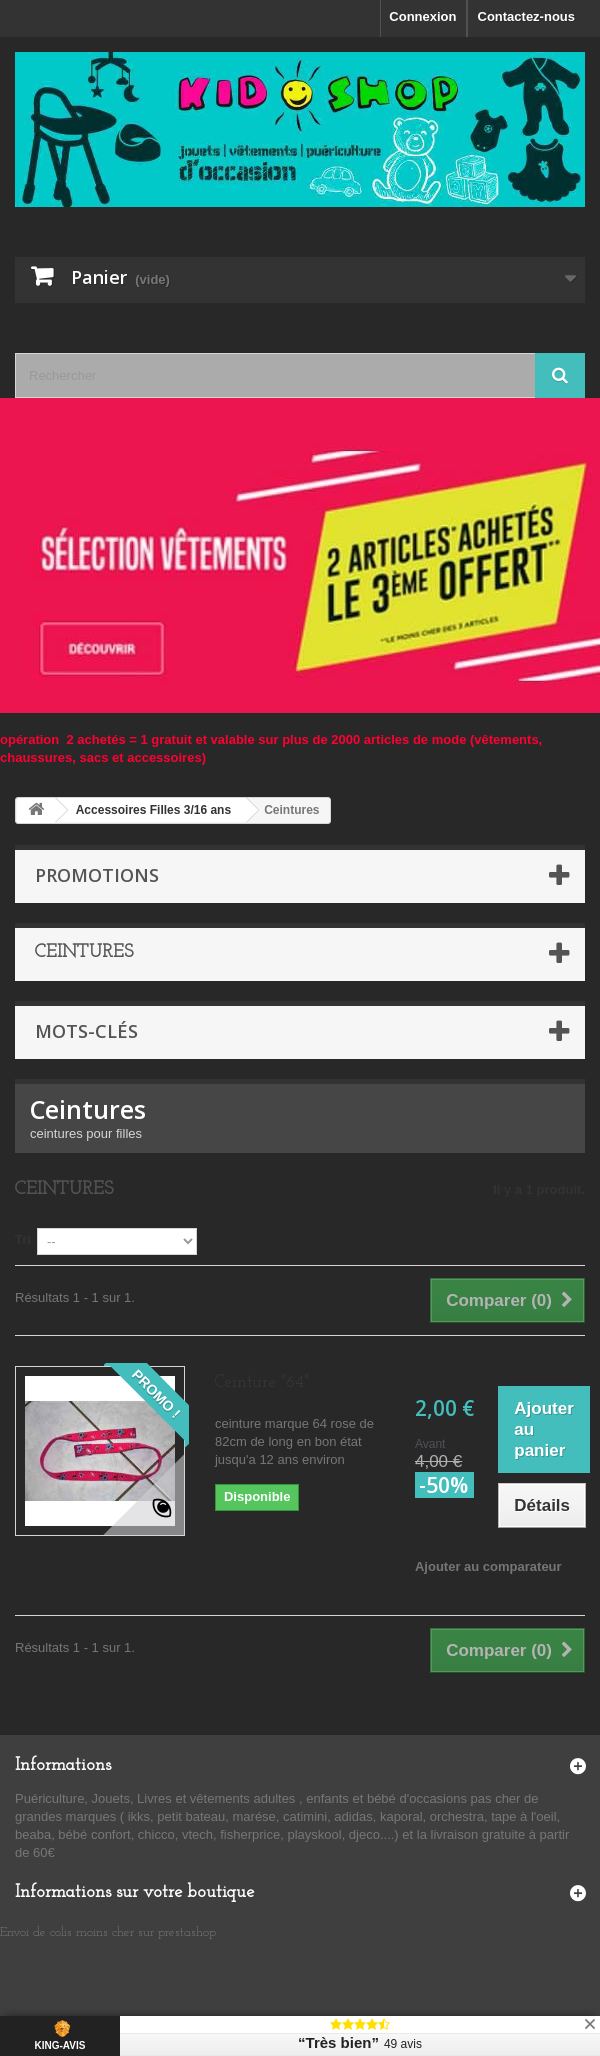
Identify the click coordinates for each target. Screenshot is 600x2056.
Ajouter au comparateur (488, 1566)
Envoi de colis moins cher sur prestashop (108, 1932)
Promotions (97, 875)
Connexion (422, 16)
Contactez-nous (527, 16)
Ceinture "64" (262, 1382)
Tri (23, 1239)
